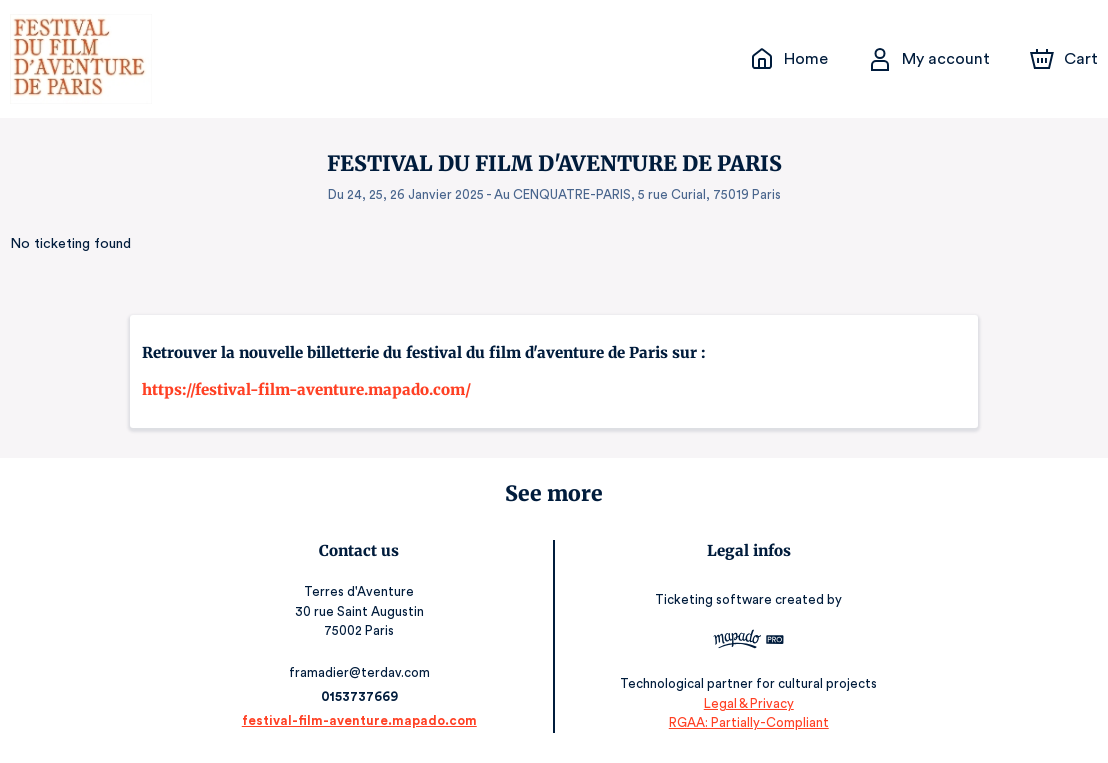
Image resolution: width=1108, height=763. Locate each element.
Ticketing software (711, 599)
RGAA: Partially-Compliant (743, 722)
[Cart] (1066, 59)
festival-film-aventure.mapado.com (364, 720)
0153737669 (364, 696)
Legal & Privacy (743, 703)
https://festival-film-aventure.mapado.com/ (306, 389)
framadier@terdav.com (364, 672)
